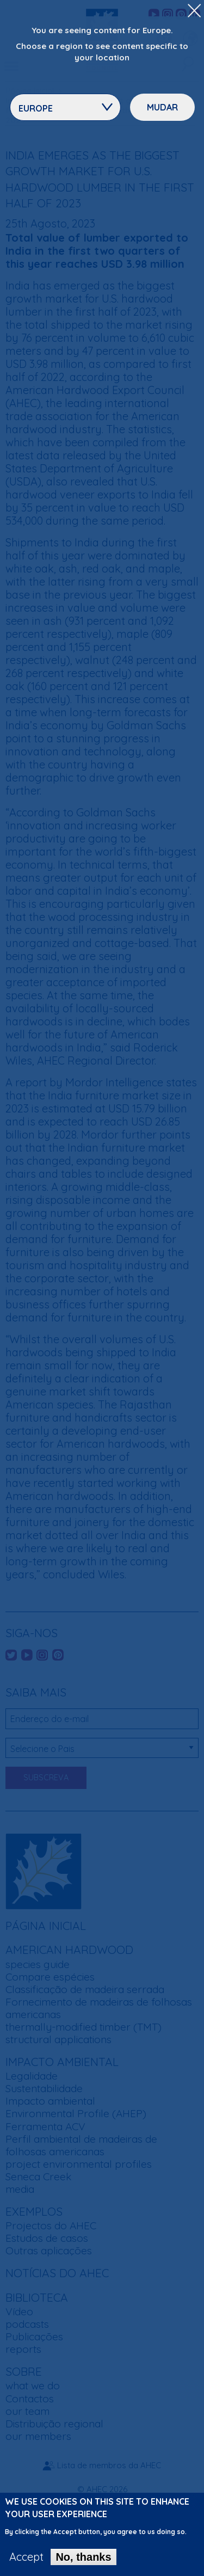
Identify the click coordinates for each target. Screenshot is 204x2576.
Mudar (162, 107)
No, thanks (83, 2563)
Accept (26, 2562)
